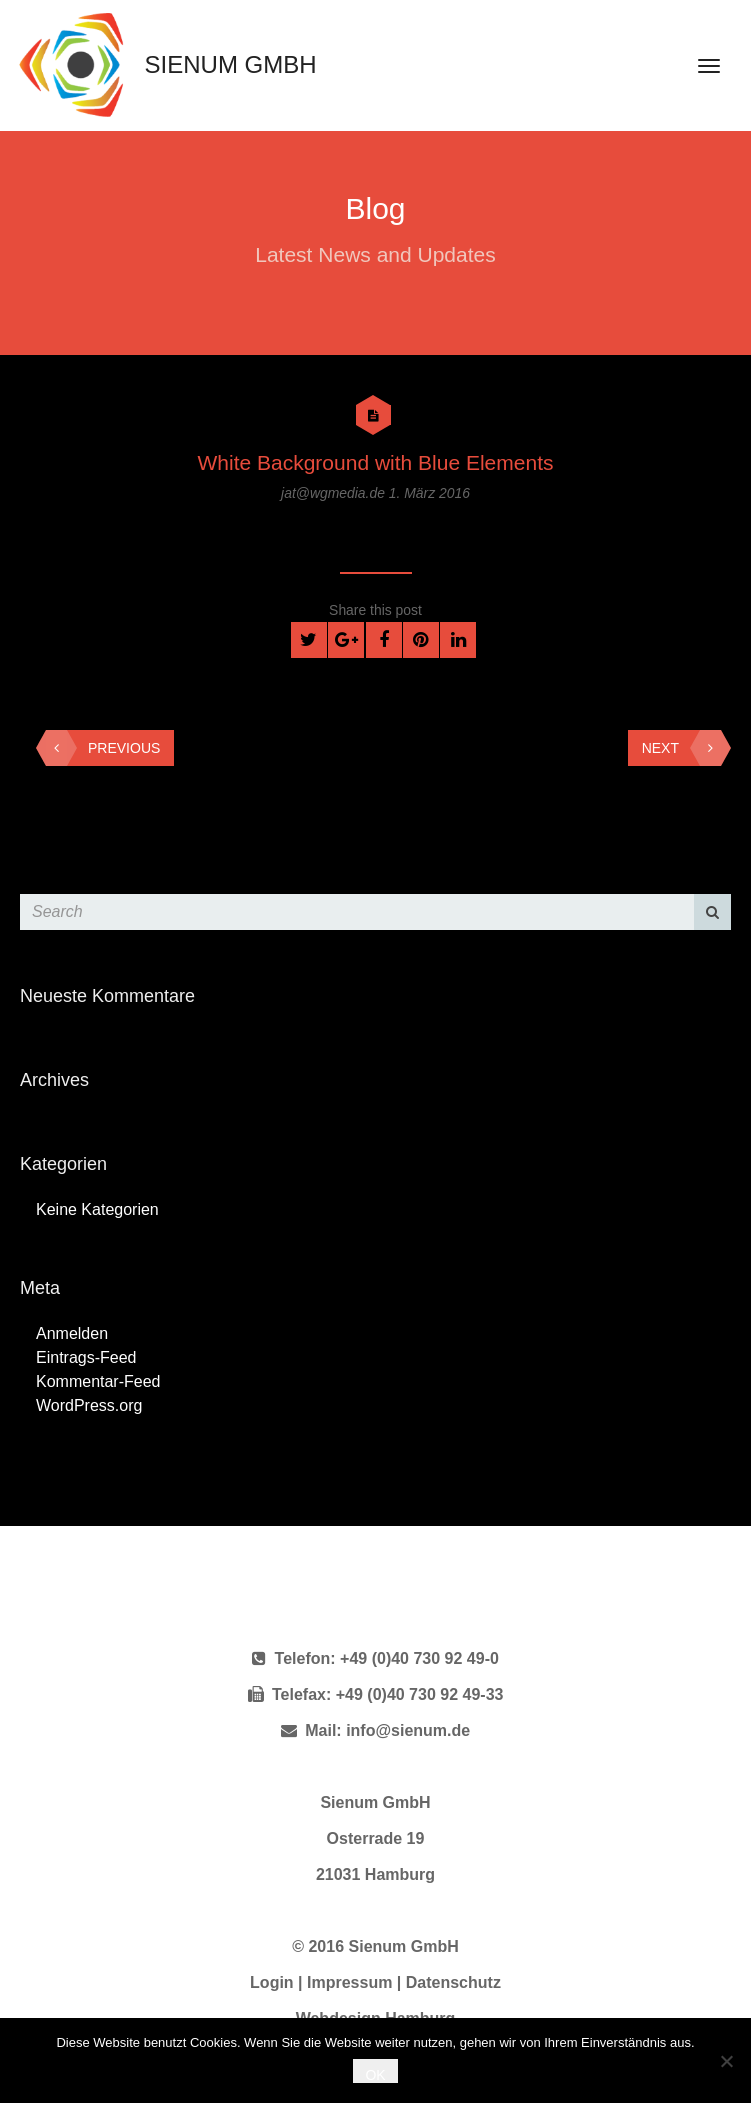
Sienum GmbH (163, 65)
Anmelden (72, 1333)
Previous (103, 748)
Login (272, 1982)
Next (681, 748)
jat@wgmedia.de (335, 493)
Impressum (349, 1982)
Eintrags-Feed (86, 1357)
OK (375, 2075)
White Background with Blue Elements (375, 462)
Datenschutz (453, 1982)
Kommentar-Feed (98, 1381)
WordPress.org (89, 1405)
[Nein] (726, 2061)
